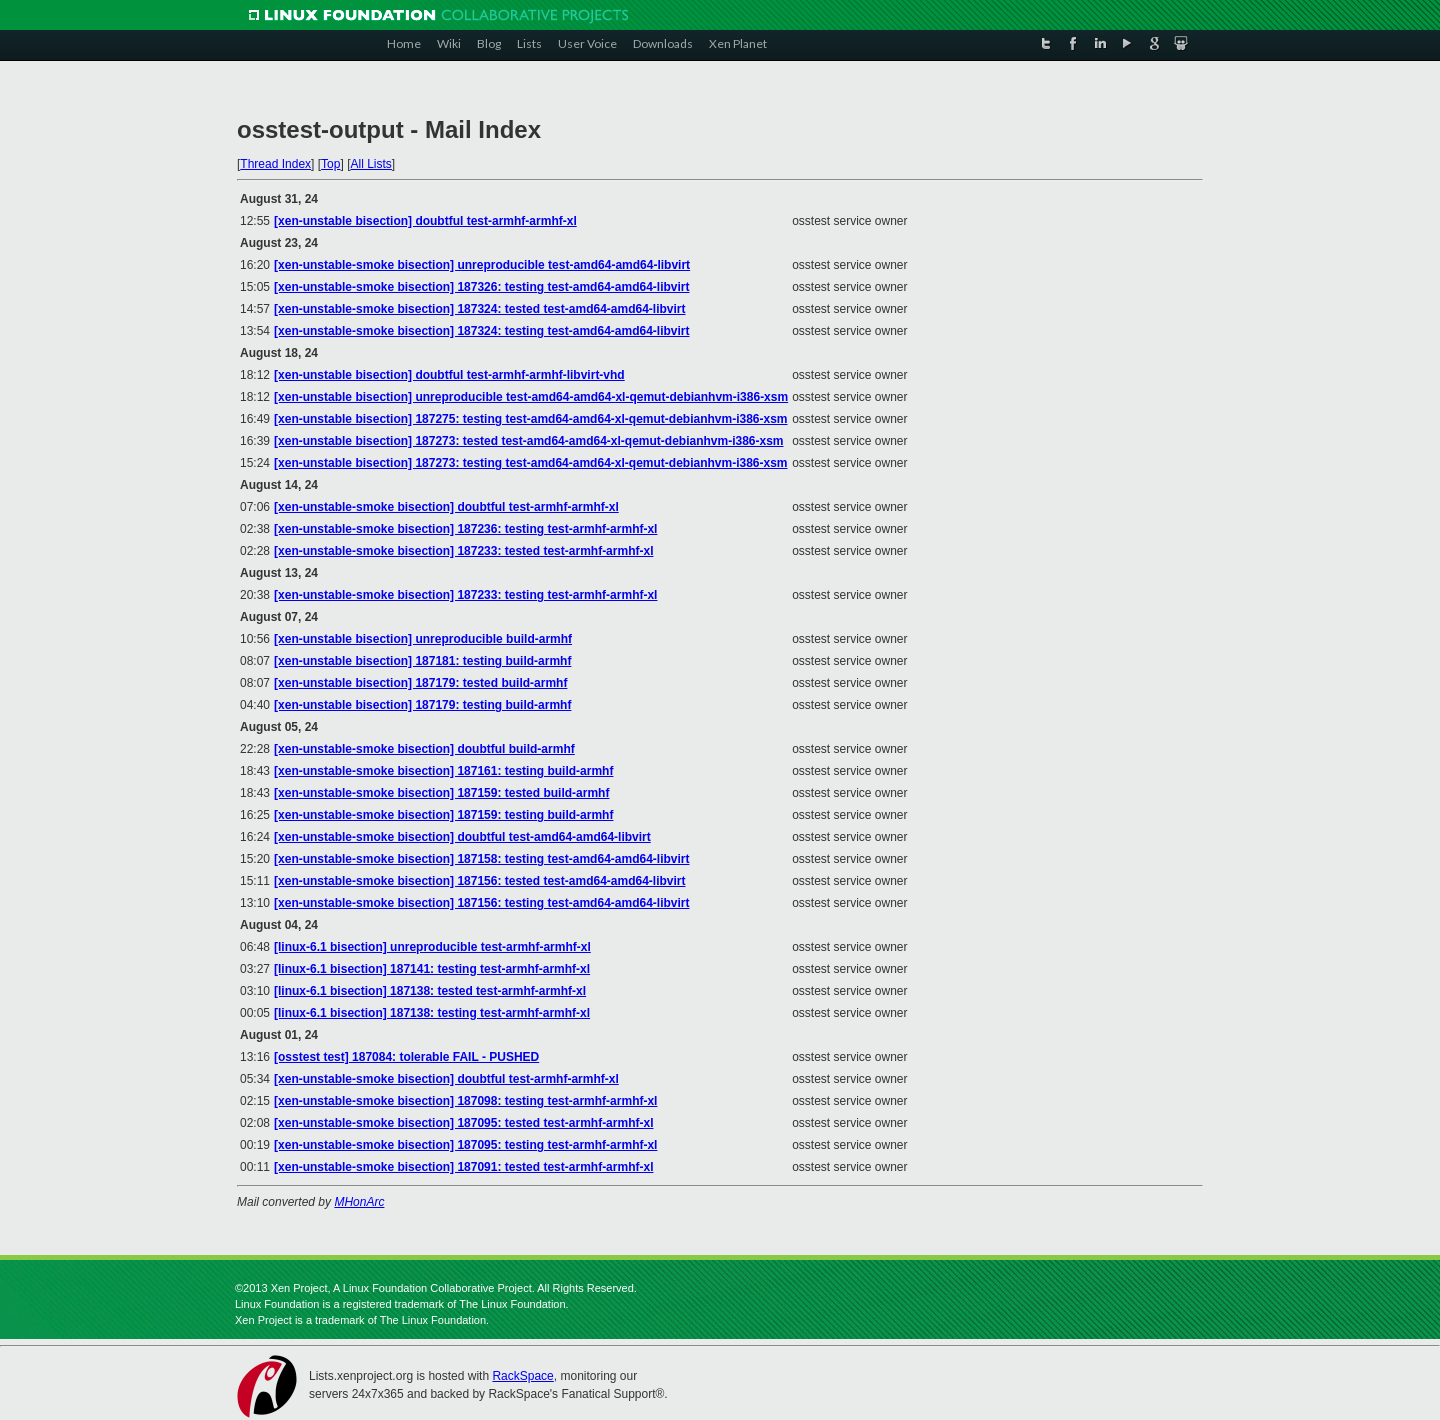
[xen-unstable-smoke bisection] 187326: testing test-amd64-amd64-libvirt (481, 287)
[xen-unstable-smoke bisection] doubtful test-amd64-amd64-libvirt (462, 837)
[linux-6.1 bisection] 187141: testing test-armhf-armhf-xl (432, 969)
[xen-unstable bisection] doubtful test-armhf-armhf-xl (425, 221)
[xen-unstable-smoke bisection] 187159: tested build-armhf (441, 793)
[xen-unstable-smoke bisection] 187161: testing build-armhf (443, 771)
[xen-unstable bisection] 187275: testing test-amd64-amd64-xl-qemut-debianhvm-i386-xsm (530, 419)
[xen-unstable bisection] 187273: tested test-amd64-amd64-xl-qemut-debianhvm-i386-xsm (528, 441)
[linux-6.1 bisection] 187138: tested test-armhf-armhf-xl (430, 991)
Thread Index (275, 164)
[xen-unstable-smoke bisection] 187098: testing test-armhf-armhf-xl (465, 1101)
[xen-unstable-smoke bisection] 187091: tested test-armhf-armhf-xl (463, 1167)
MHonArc (359, 1202)
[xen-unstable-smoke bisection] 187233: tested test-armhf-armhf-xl (463, 551)
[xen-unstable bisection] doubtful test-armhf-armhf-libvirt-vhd (449, 375)
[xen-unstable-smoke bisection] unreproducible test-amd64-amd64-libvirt (482, 265)
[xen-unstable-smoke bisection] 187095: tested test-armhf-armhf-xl (463, 1123)
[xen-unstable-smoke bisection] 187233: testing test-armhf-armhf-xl (465, 595)
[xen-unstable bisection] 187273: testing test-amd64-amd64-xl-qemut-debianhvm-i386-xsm (530, 463)
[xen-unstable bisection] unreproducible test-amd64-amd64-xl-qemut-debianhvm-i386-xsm (531, 397)
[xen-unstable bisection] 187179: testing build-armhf (422, 705)
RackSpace (522, 1376)
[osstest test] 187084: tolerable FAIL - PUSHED (406, 1057)
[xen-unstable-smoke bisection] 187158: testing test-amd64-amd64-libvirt (481, 859)
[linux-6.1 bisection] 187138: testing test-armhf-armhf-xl (432, 1013)
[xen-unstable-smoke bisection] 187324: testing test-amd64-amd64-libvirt (481, 331)
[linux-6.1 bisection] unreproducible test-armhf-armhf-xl (432, 947)
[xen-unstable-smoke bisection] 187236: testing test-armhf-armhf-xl (465, 529)
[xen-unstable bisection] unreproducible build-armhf (423, 639)
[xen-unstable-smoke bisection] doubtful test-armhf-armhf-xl (446, 507)
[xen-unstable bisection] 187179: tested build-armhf (420, 683)
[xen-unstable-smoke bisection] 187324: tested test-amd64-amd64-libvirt (479, 309)
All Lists (370, 164)
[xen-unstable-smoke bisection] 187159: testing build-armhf (443, 815)
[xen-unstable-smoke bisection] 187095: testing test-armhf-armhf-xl (465, 1145)
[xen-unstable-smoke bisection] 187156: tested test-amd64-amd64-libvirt (479, 881)
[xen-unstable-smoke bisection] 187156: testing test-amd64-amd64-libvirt (481, 903)
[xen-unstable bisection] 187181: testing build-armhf (422, 661)
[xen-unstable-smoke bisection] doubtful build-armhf (424, 749)
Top (330, 164)
